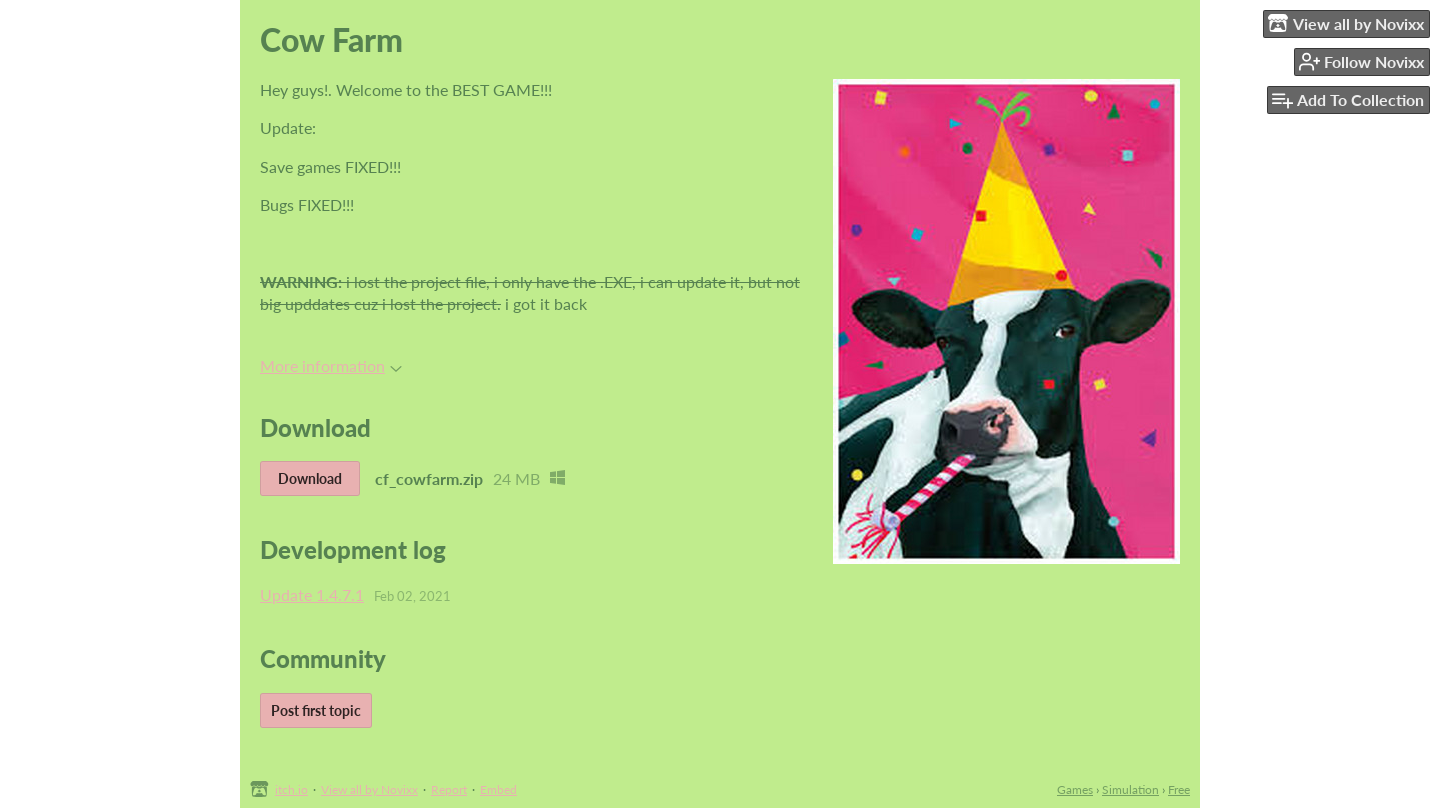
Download (310, 478)
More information (331, 365)
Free (1179, 789)
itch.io (291, 789)
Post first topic (316, 710)
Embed (498, 789)
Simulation (1130, 789)
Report (449, 789)
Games (1075, 789)
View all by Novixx (369, 789)
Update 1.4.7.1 (312, 594)
